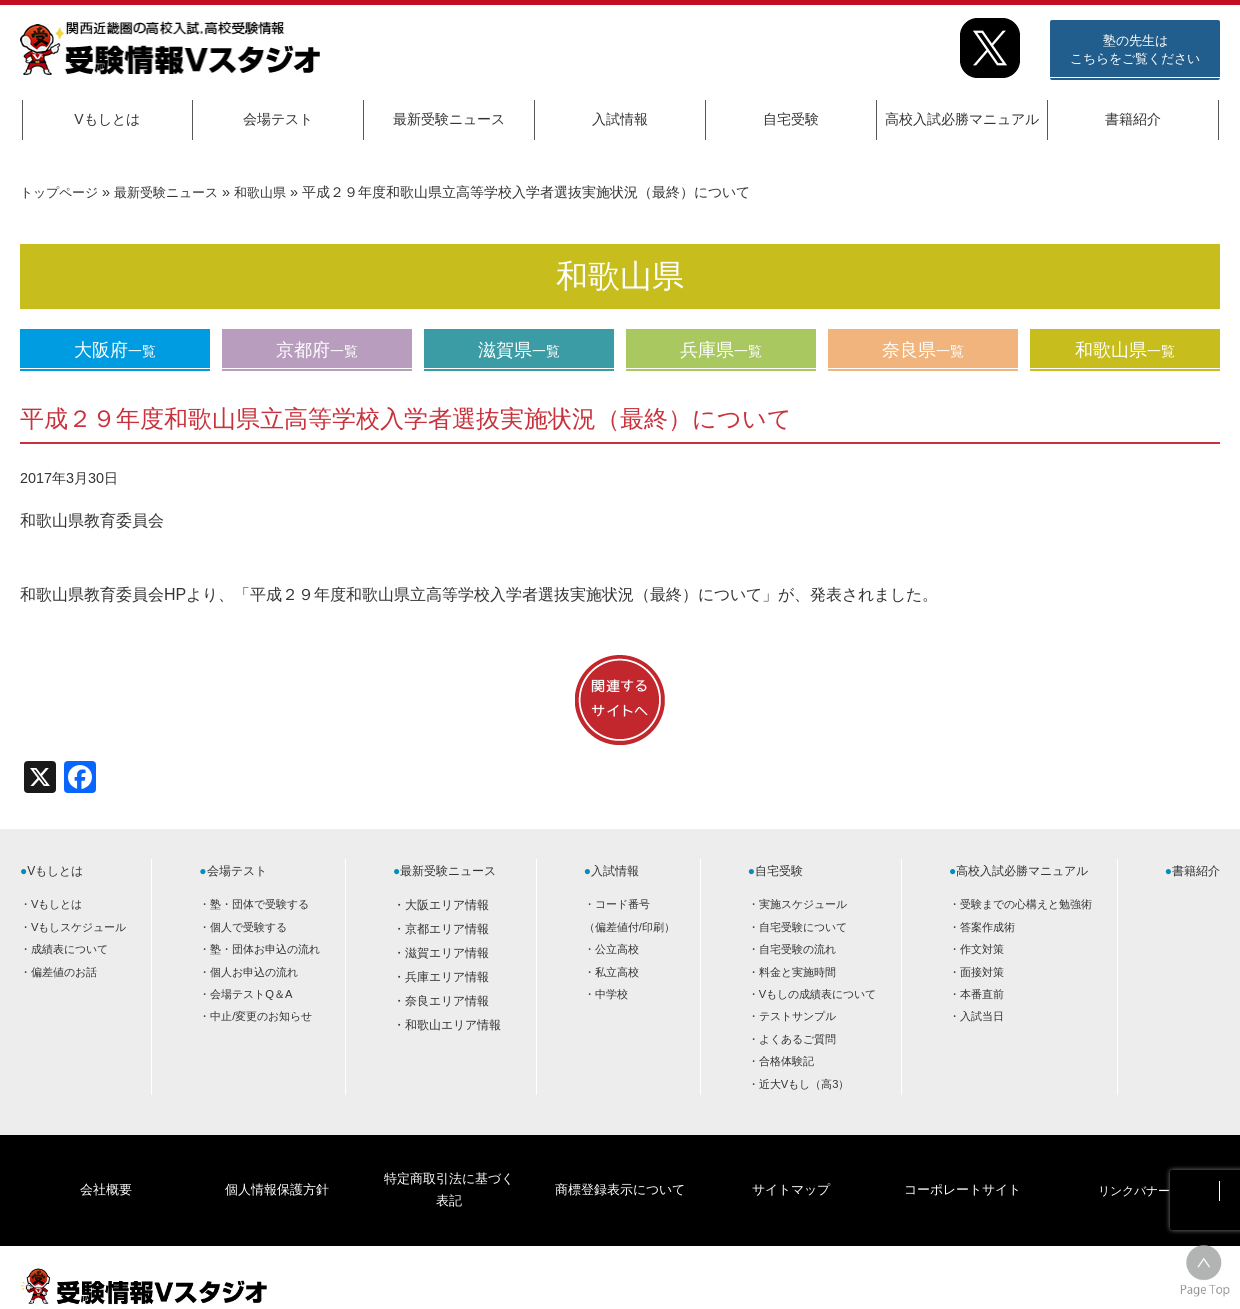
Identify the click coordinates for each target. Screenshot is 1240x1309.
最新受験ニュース (449, 119)
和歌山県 (276, 192)
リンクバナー (1134, 1165)
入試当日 (982, 1016)
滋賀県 (519, 350)
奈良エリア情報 (447, 1001)
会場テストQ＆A (251, 994)
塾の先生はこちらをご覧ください (1135, 49)
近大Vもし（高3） (804, 1084)
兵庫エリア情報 (447, 977)
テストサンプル (797, 1016)
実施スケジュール (803, 904)
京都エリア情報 (447, 929)
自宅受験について (803, 927)
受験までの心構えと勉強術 (1026, 904)
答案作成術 (987, 927)
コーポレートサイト (962, 1165)
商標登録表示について (619, 1165)
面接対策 (982, 972)
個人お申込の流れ (254, 972)
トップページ (62, 192)
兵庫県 (721, 350)
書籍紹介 (1133, 119)
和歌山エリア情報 (453, 1025)
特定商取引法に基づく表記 (448, 1165)
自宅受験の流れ (797, 949)
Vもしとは (106, 119)
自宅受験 (791, 119)
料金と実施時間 (797, 972)
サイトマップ (791, 1165)
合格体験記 (786, 1061)
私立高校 (617, 972)
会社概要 (106, 1165)
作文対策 (982, 949)
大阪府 (115, 350)
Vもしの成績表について (817, 994)
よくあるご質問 (797, 1039)
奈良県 (923, 350)
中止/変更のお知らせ (261, 1016)
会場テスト (278, 119)
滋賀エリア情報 (447, 953)
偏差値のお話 (64, 972)
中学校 (611, 994)
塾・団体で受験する (259, 904)
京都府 (317, 350)
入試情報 (620, 119)
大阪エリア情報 (447, 905)
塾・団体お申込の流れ (265, 949)
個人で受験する (248, 927)
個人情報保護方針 (277, 1165)
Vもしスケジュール (78, 927)
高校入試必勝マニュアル (962, 119)
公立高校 (617, 949)
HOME (1060, 1276)
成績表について (69, 949)
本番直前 (982, 994)
